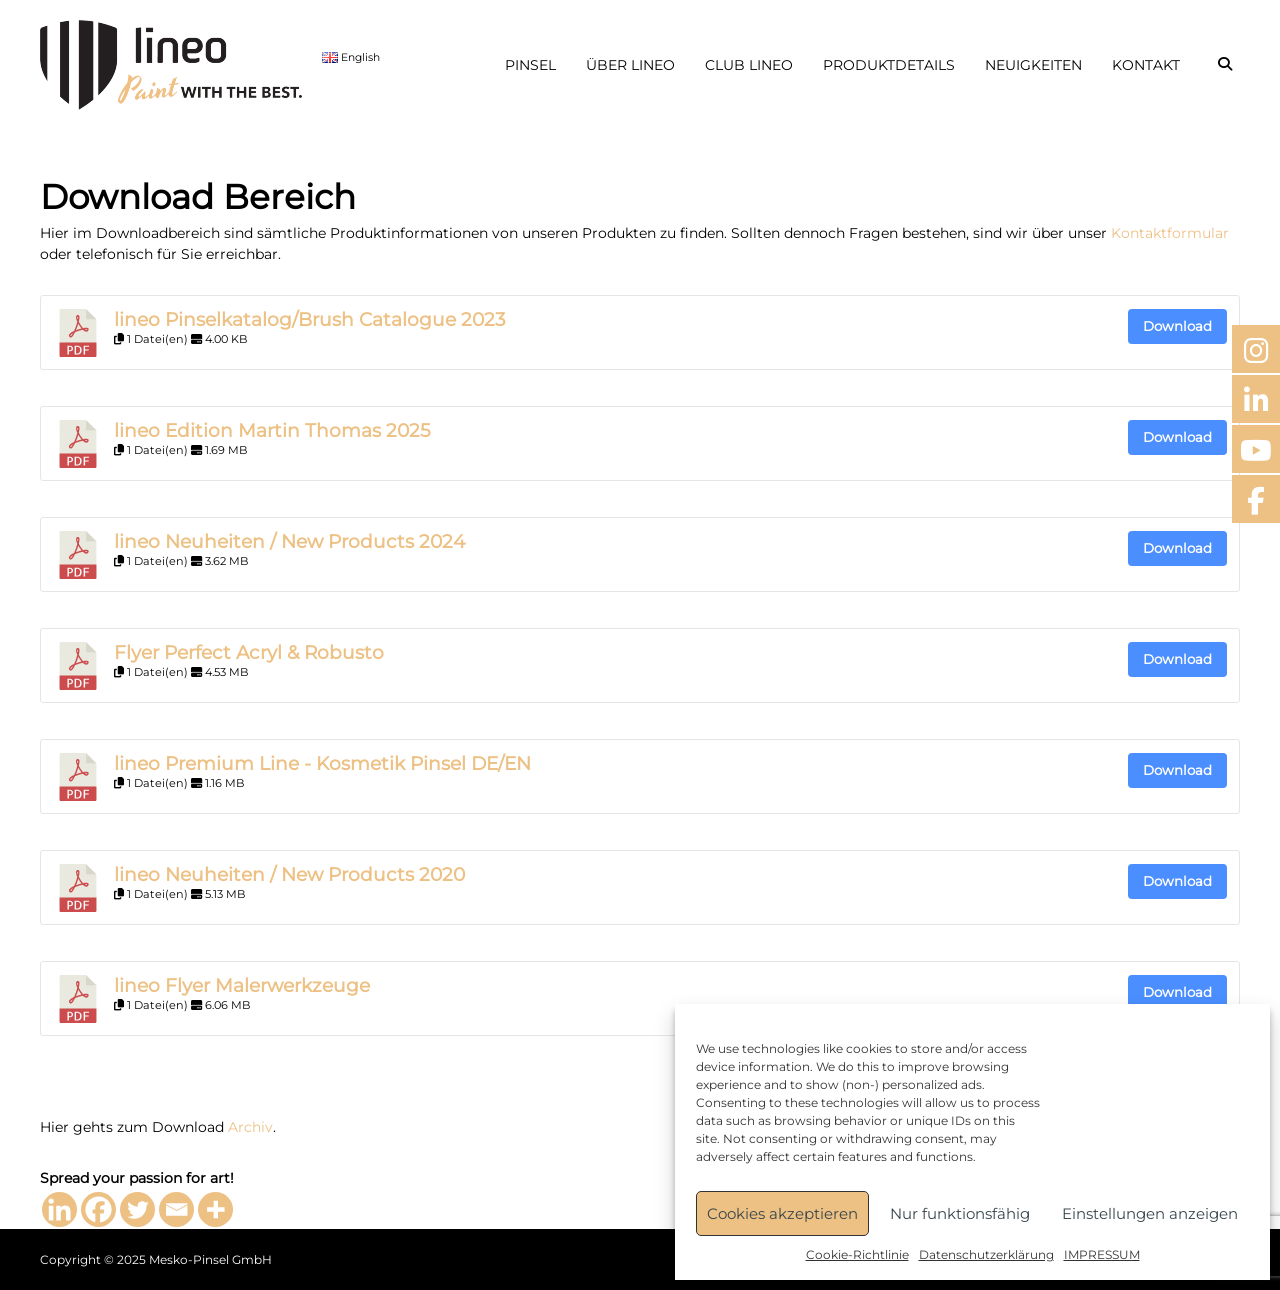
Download (1177, 326)
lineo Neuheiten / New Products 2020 (289, 874)
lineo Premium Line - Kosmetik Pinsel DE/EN (322, 763)
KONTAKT (1146, 65)
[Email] (176, 1209)
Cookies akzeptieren (782, 1213)
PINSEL (530, 65)
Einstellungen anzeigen (1150, 1213)
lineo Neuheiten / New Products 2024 (289, 541)
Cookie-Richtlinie (857, 1254)
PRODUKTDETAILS (889, 65)
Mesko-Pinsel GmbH (210, 1259)
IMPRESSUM (1102, 1254)
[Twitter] (137, 1209)
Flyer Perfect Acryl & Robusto (249, 652)
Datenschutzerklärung (986, 1254)
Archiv (250, 1127)
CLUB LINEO (749, 65)
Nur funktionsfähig (960, 1213)
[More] (215, 1209)
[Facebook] (98, 1209)
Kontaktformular (1170, 233)
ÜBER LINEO (630, 65)
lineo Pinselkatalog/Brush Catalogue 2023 (310, 319)
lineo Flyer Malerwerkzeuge (242, 985)
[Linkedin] (59, 1209)
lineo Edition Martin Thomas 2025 (272, 430)
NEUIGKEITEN (1033, 65)
